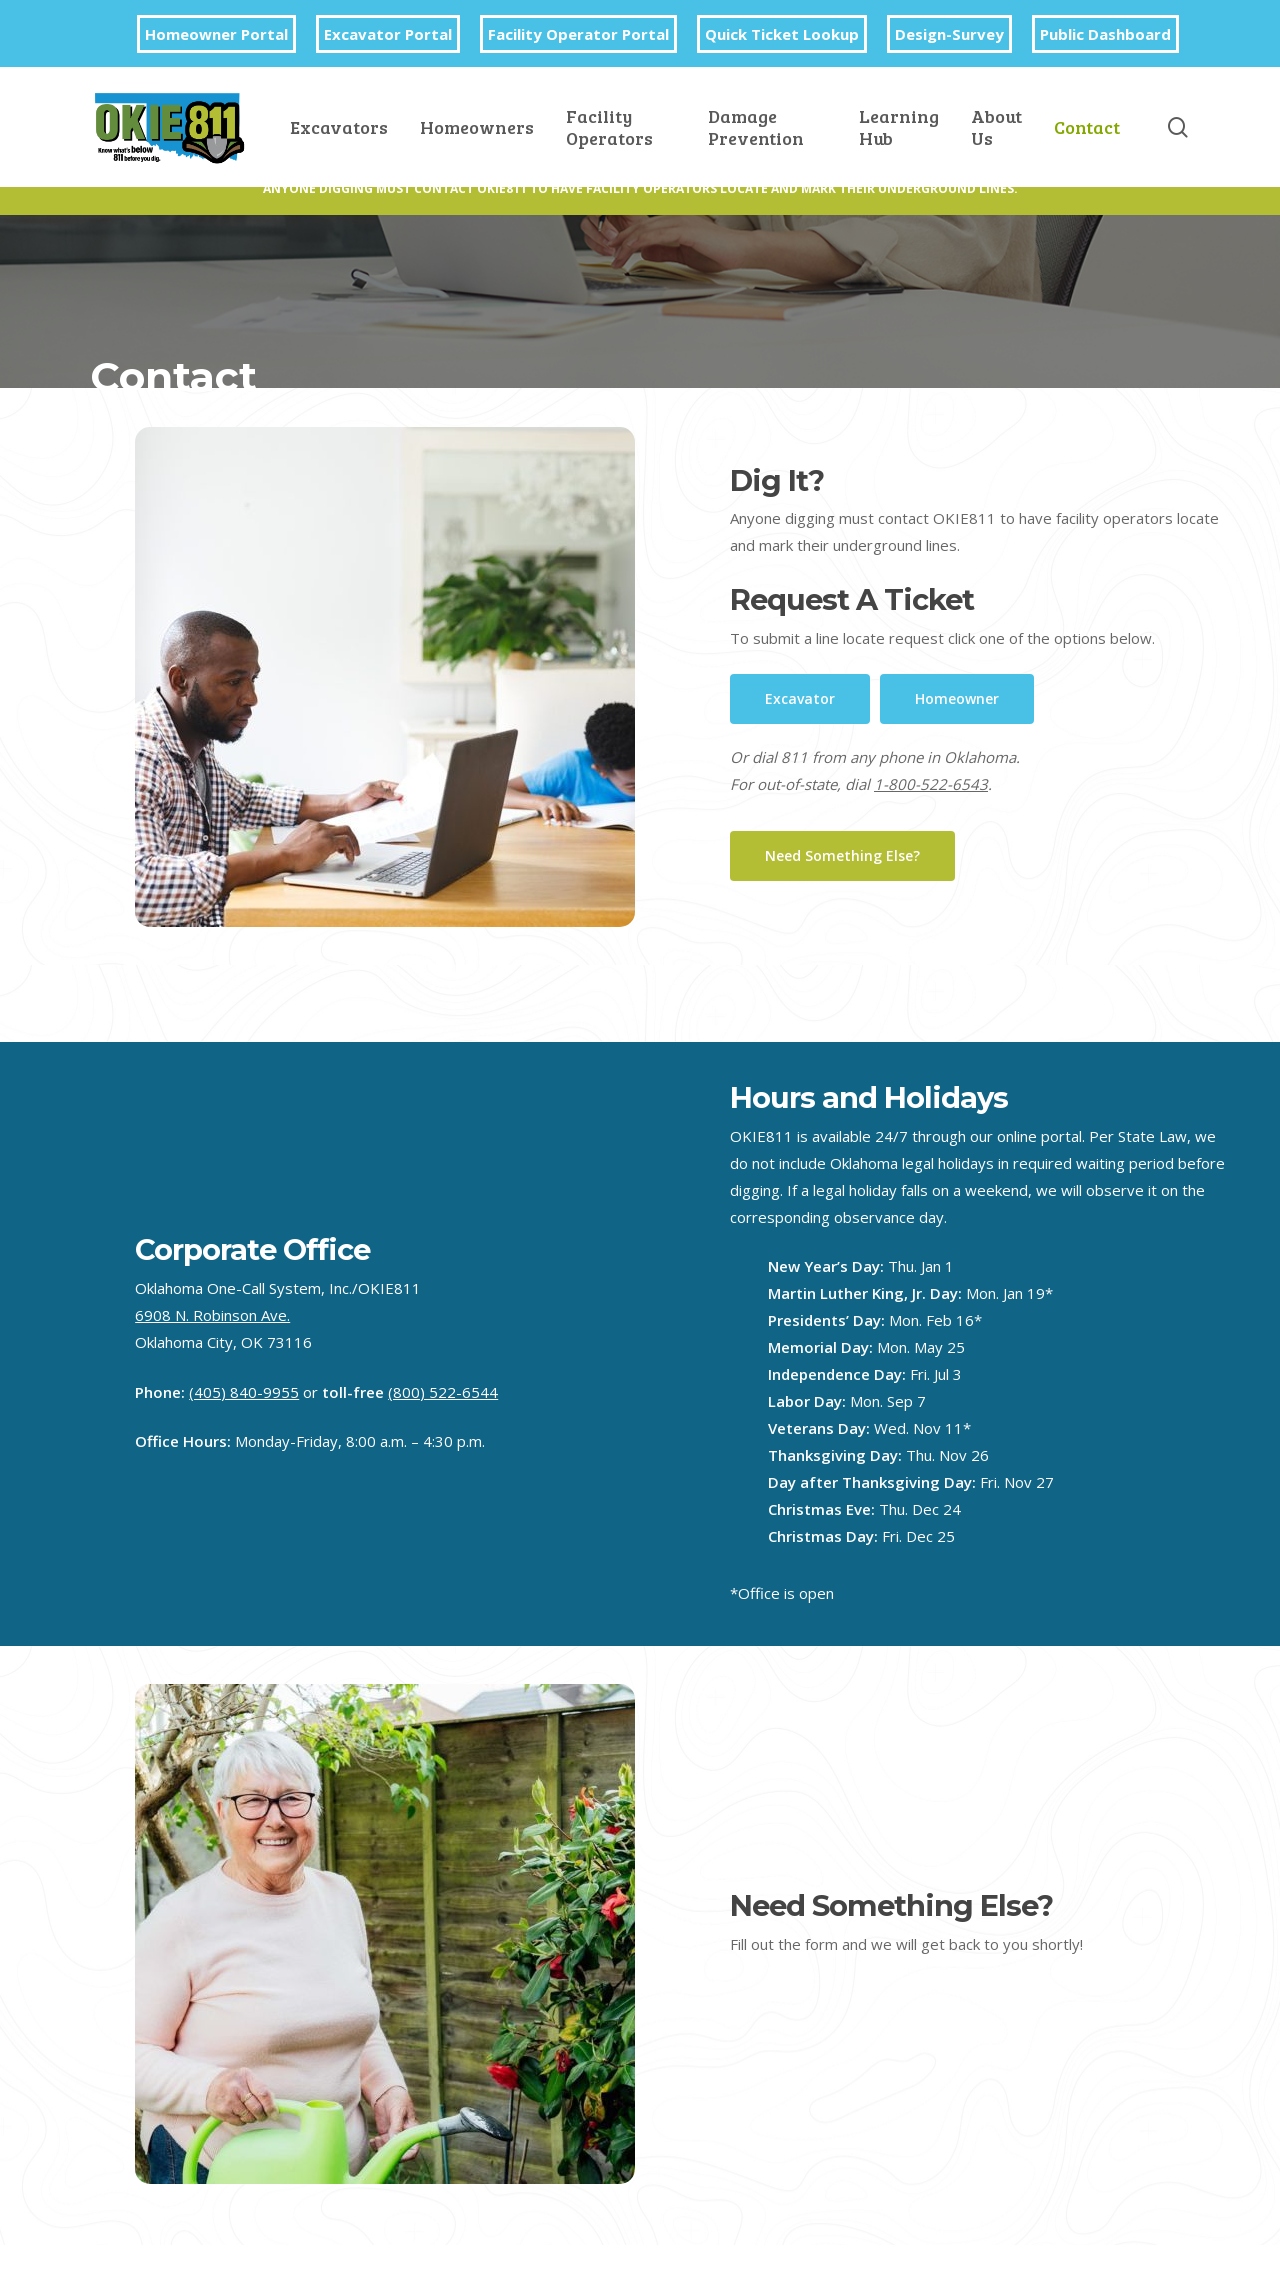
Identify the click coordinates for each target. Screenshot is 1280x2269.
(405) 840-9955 (244, 1392)
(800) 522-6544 (443, 1392)
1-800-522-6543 (931, 784)
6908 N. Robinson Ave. (212, 1315)
